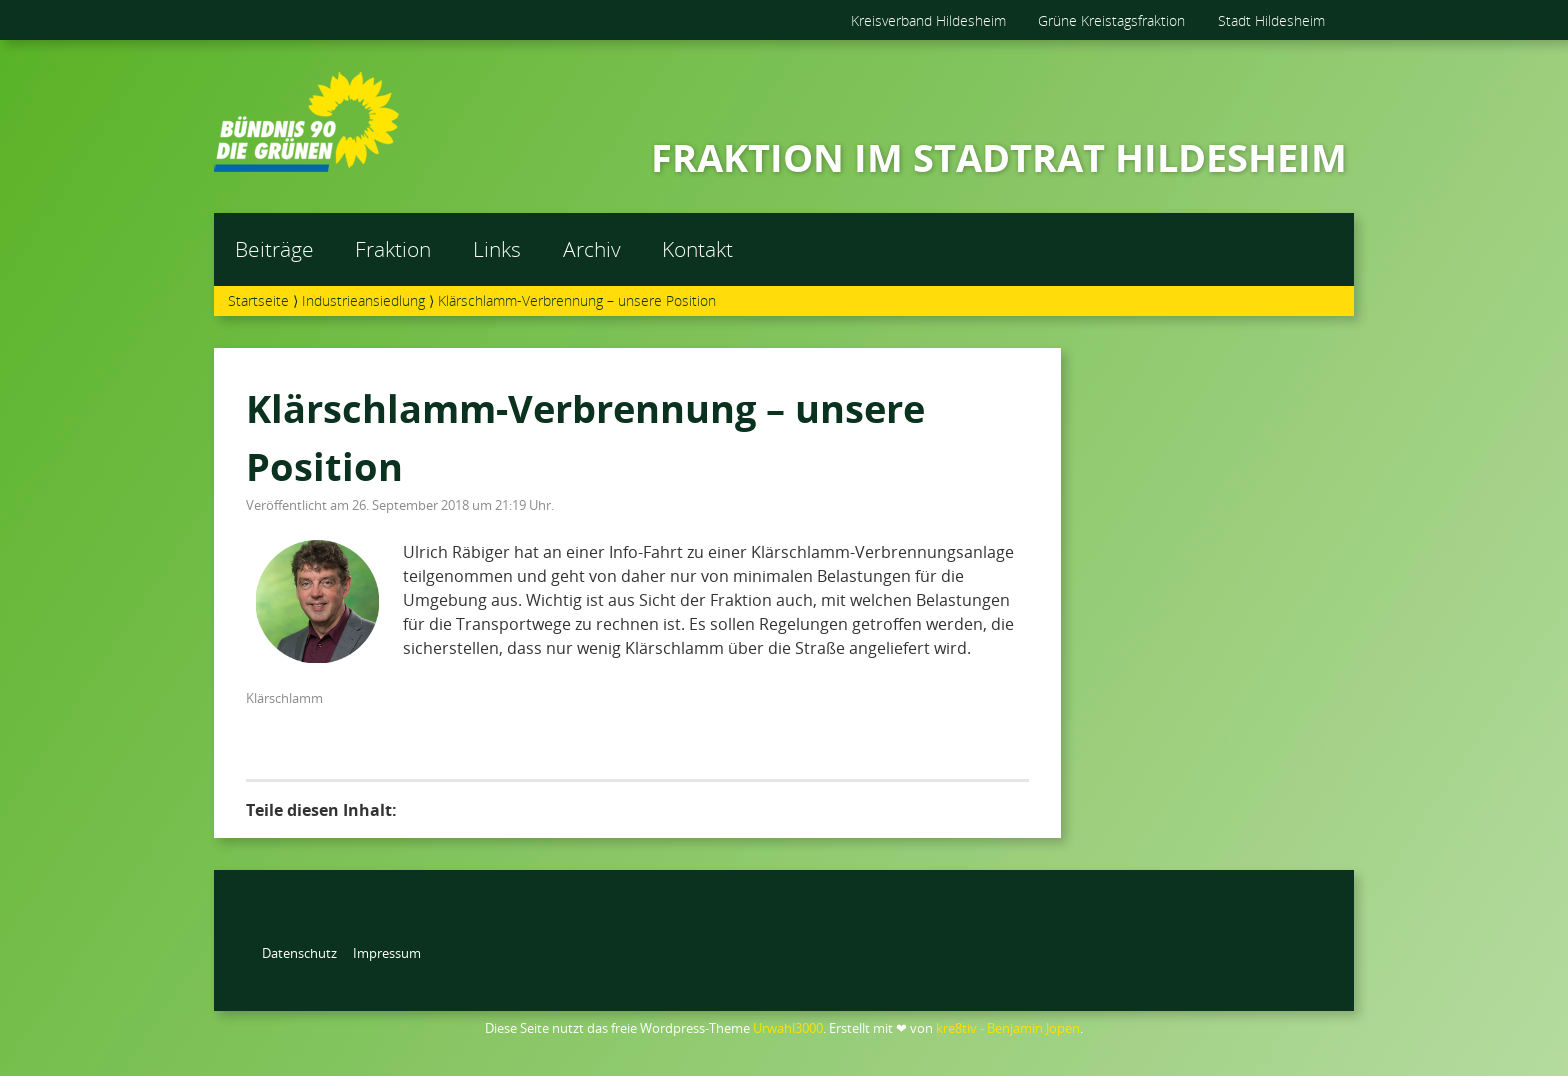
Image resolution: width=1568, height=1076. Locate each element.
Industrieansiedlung (363, 300)
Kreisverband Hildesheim (928, 20)
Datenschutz (299, 953)
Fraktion (393, 249)
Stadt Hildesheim (1271, 20)
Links (497, 249)
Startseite (258, 300)
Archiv (592, 249)
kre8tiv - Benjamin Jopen (1008, 1028)
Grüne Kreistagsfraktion (1111, 20)
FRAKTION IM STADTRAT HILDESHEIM (999, 157)
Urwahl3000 (788, 1028)
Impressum (387, 953)
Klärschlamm (284, 698)
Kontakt (697, 249)
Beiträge (274, 249)
